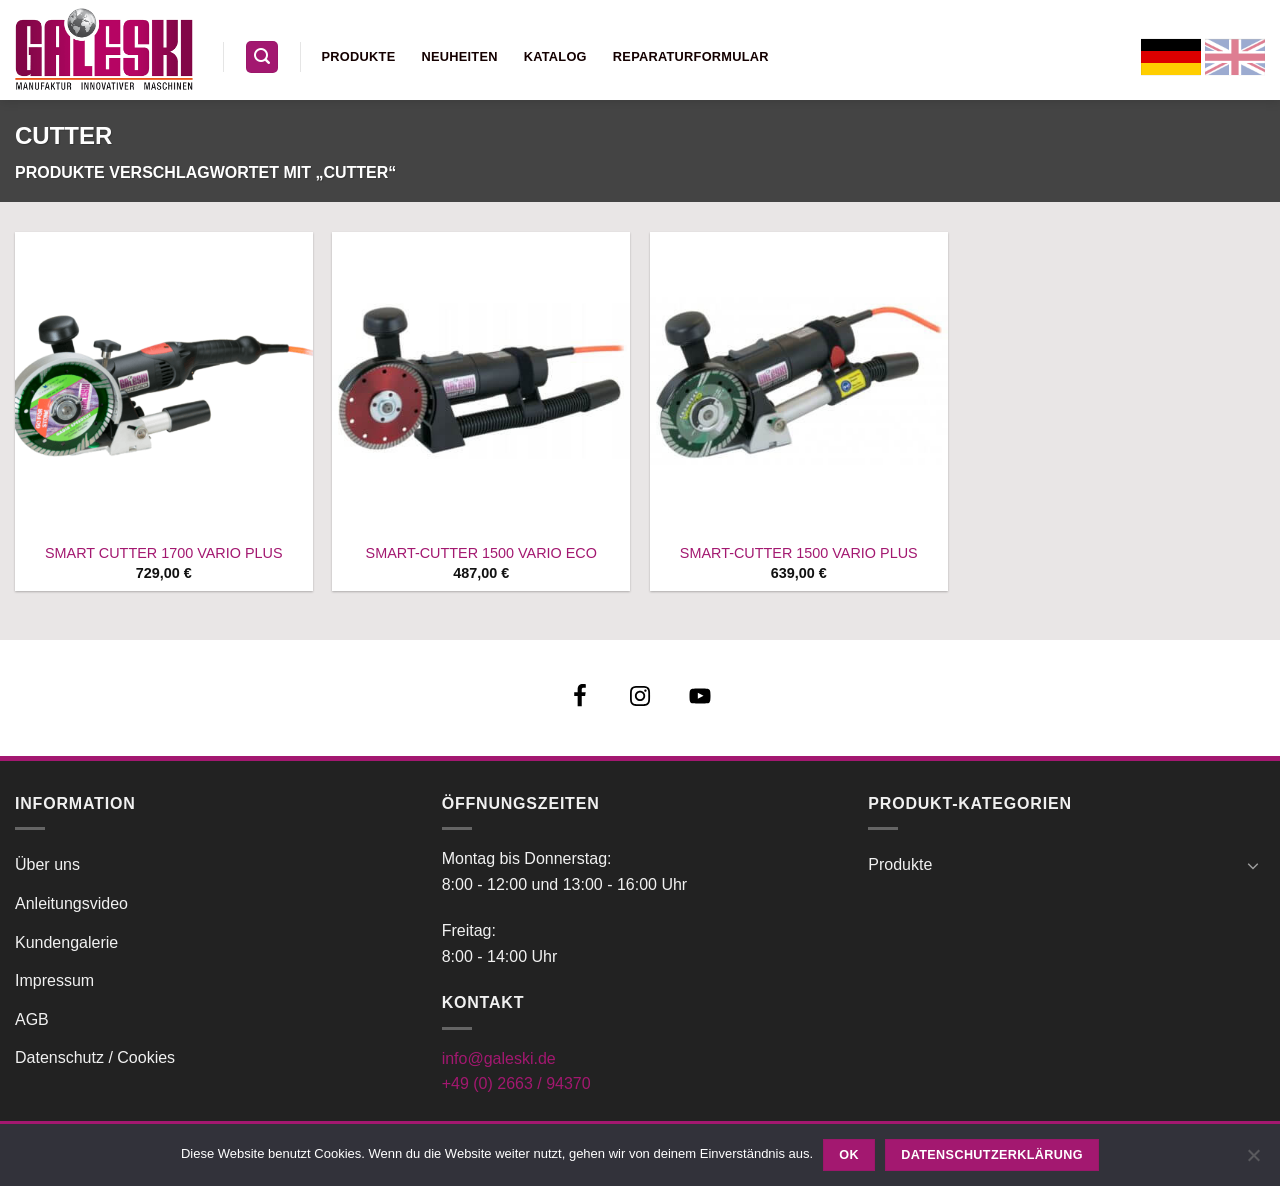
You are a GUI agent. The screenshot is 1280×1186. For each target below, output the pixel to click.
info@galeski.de (499, 1058)
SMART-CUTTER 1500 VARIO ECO (481, 553)
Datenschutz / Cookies (95, 1057)
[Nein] (1253, 1161)
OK (849, 1155)
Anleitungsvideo (71, 903)
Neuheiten (459, 56)
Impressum (54, 980)
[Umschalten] (1253, 865)
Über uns (47, 864)
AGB (32, 1019)
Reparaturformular (691, 56)
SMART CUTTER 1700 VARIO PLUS (164, 553)
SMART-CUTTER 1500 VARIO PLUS (799, 553)
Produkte (359, 56)
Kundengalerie (66, 942)
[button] (262, 57)
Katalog (555, 56)
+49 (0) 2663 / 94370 (516, 1083)
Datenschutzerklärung (992, 1155)
